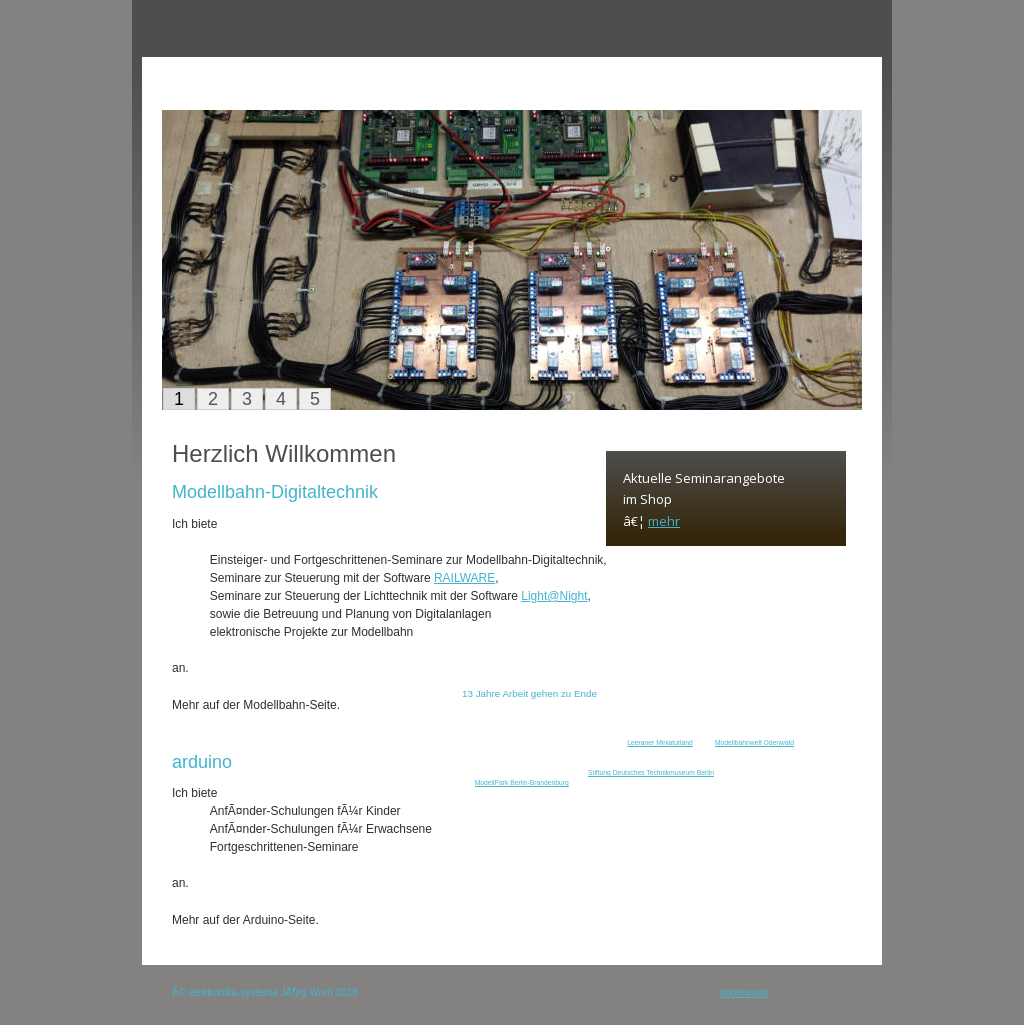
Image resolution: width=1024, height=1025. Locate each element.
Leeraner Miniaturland (660, 742)
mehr (664, 521)
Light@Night (554, 596)
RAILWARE (464, 578)
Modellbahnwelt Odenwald (754, 742)
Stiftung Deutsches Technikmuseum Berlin (651, 772)
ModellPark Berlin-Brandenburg (522, 782)
